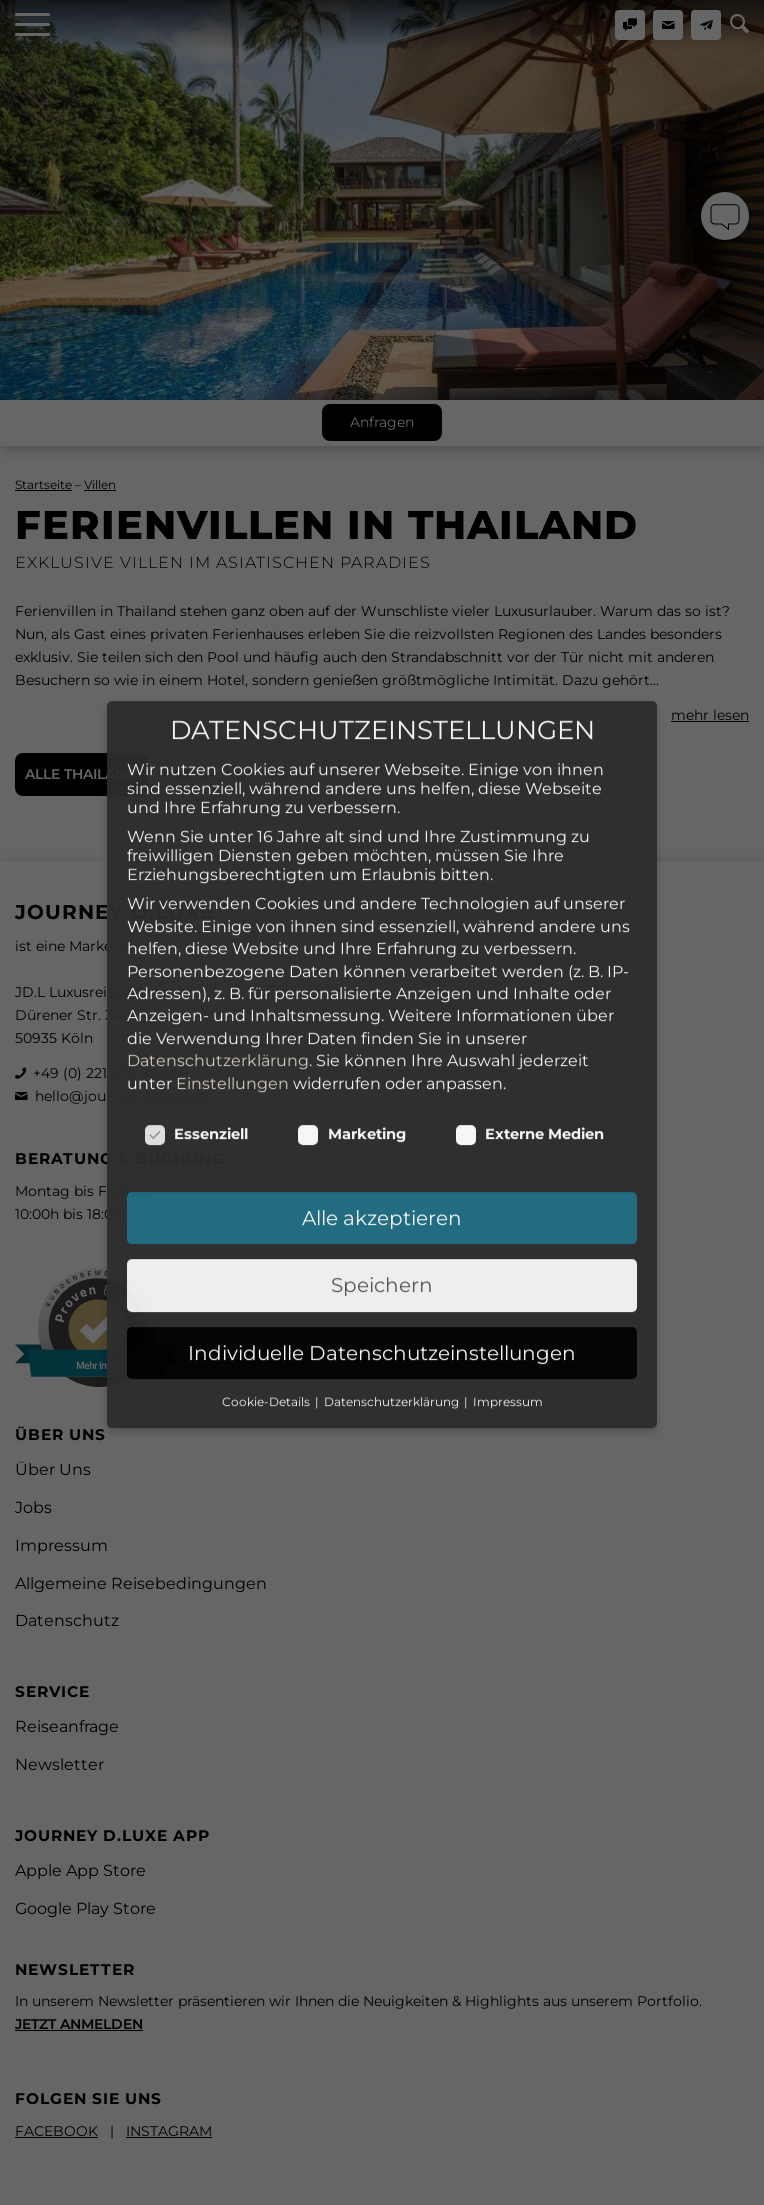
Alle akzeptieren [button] (382, 1135)
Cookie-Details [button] (267, 1318)
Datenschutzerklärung (218, 977)
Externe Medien (530, 1051)
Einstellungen (232, 1000)
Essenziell (196, 1051)
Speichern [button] (382, 1202)
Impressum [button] (508, 1318)
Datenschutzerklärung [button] (393, 1318)
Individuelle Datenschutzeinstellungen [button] (382, 1270)
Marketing (351, 1051)
